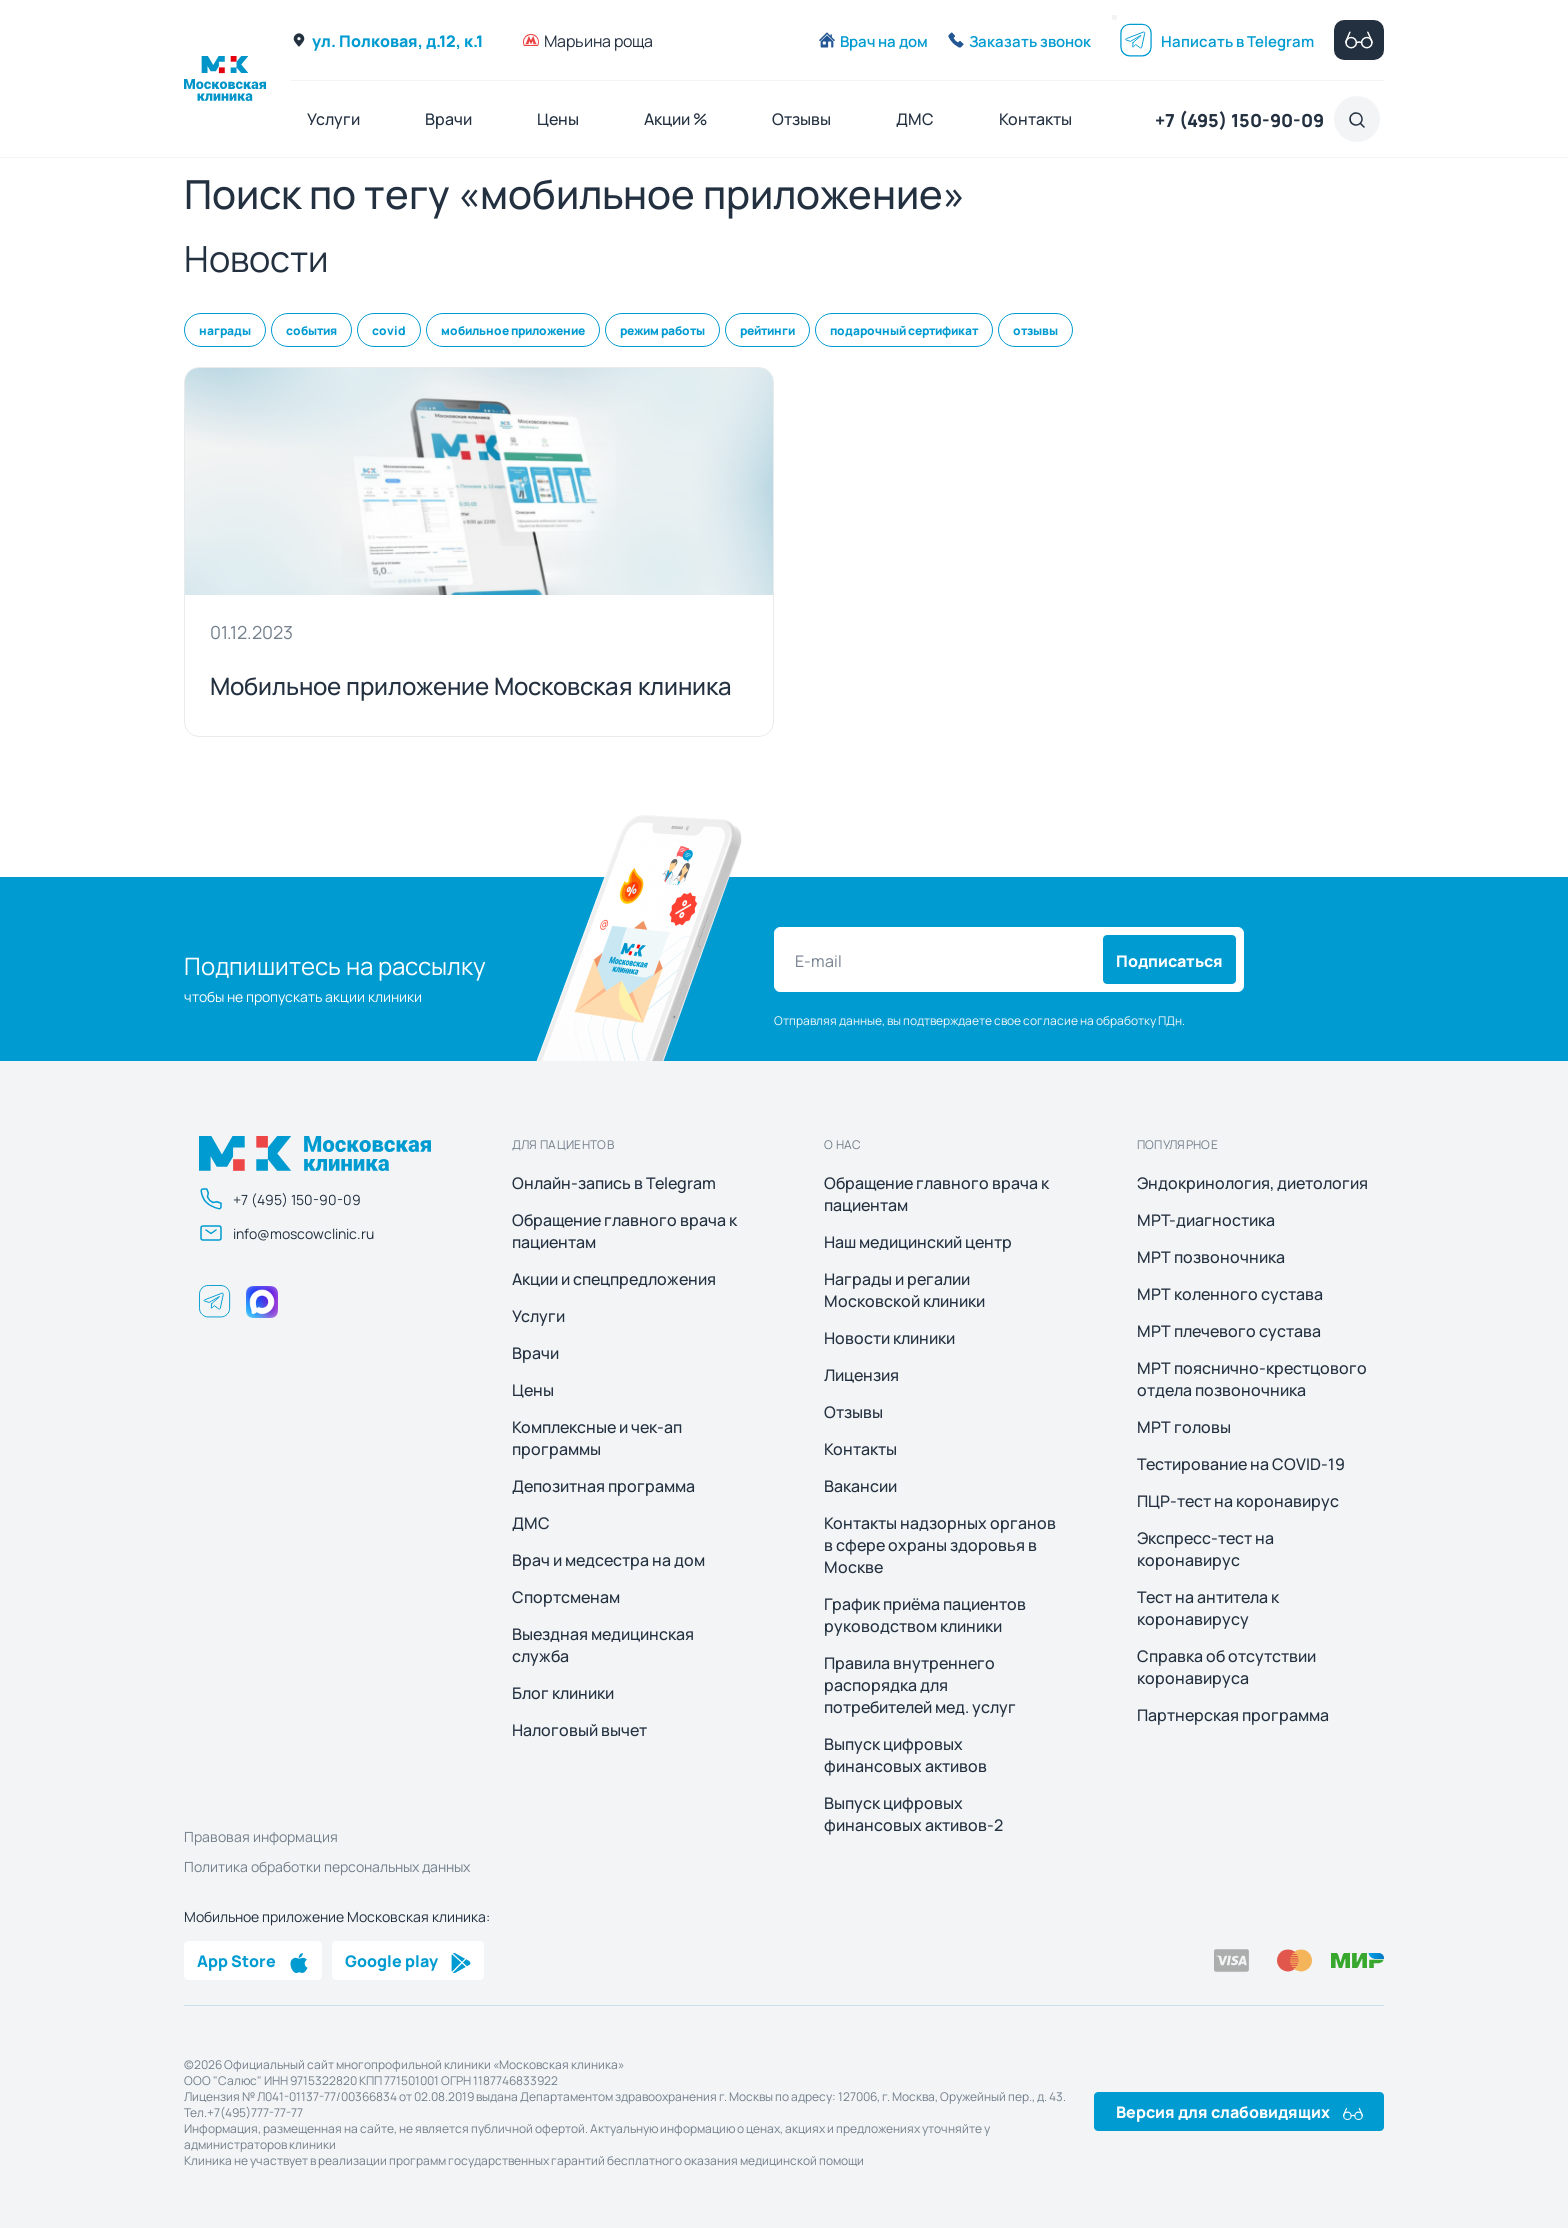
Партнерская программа (1233, 1715)
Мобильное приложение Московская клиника (471, 684)
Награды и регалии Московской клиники (904, 1290)
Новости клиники (889, 1338)
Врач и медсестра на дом (608, 1560)
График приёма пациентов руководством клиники (925, 1615)
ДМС (915, 118)
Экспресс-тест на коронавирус (1205, 1549)
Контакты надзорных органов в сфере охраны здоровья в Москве (940, 1545)
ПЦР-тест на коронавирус (1238, 1501)
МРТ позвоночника (1211, 1257)
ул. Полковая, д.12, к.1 (387, 40)
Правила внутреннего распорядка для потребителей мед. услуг (920, 1685)
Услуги (333, 118)
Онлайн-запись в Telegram (614, 1183)
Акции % (675, 118)
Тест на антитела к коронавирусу (1208, 1608)
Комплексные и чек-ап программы (597, 1438)
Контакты (1035, 118)
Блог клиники (563, 1693)
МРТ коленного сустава (1230, 1294)
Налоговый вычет (579, 1730)
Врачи (448, 118)
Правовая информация (261, 1836)
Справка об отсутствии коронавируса (1226, 1667)
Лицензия (861, 1375)
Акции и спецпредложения (614, 1279)
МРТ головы (1184, 1427)
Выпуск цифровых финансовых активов (905, 1755)
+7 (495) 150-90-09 (1239, 119)
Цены (558, 118)
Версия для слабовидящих (1239, 2111)
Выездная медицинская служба (603, 1645)
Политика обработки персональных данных (327, 1866)
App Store (253, 1960)
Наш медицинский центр (918, 1242)
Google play (408, 1960)
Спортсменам (566, 1597)
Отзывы (801, 118)
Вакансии (860, 1486)
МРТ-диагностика (1206, 1220)
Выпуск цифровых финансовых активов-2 (913, 1814)
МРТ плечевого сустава (1229, 1331)
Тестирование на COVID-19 (1241, 1464)
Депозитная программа (603, 1486)
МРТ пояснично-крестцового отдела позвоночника (1252, 1379)
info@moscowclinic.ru (286, 1233)
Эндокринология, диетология (1252, 1183)
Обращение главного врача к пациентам (624, 1231)
